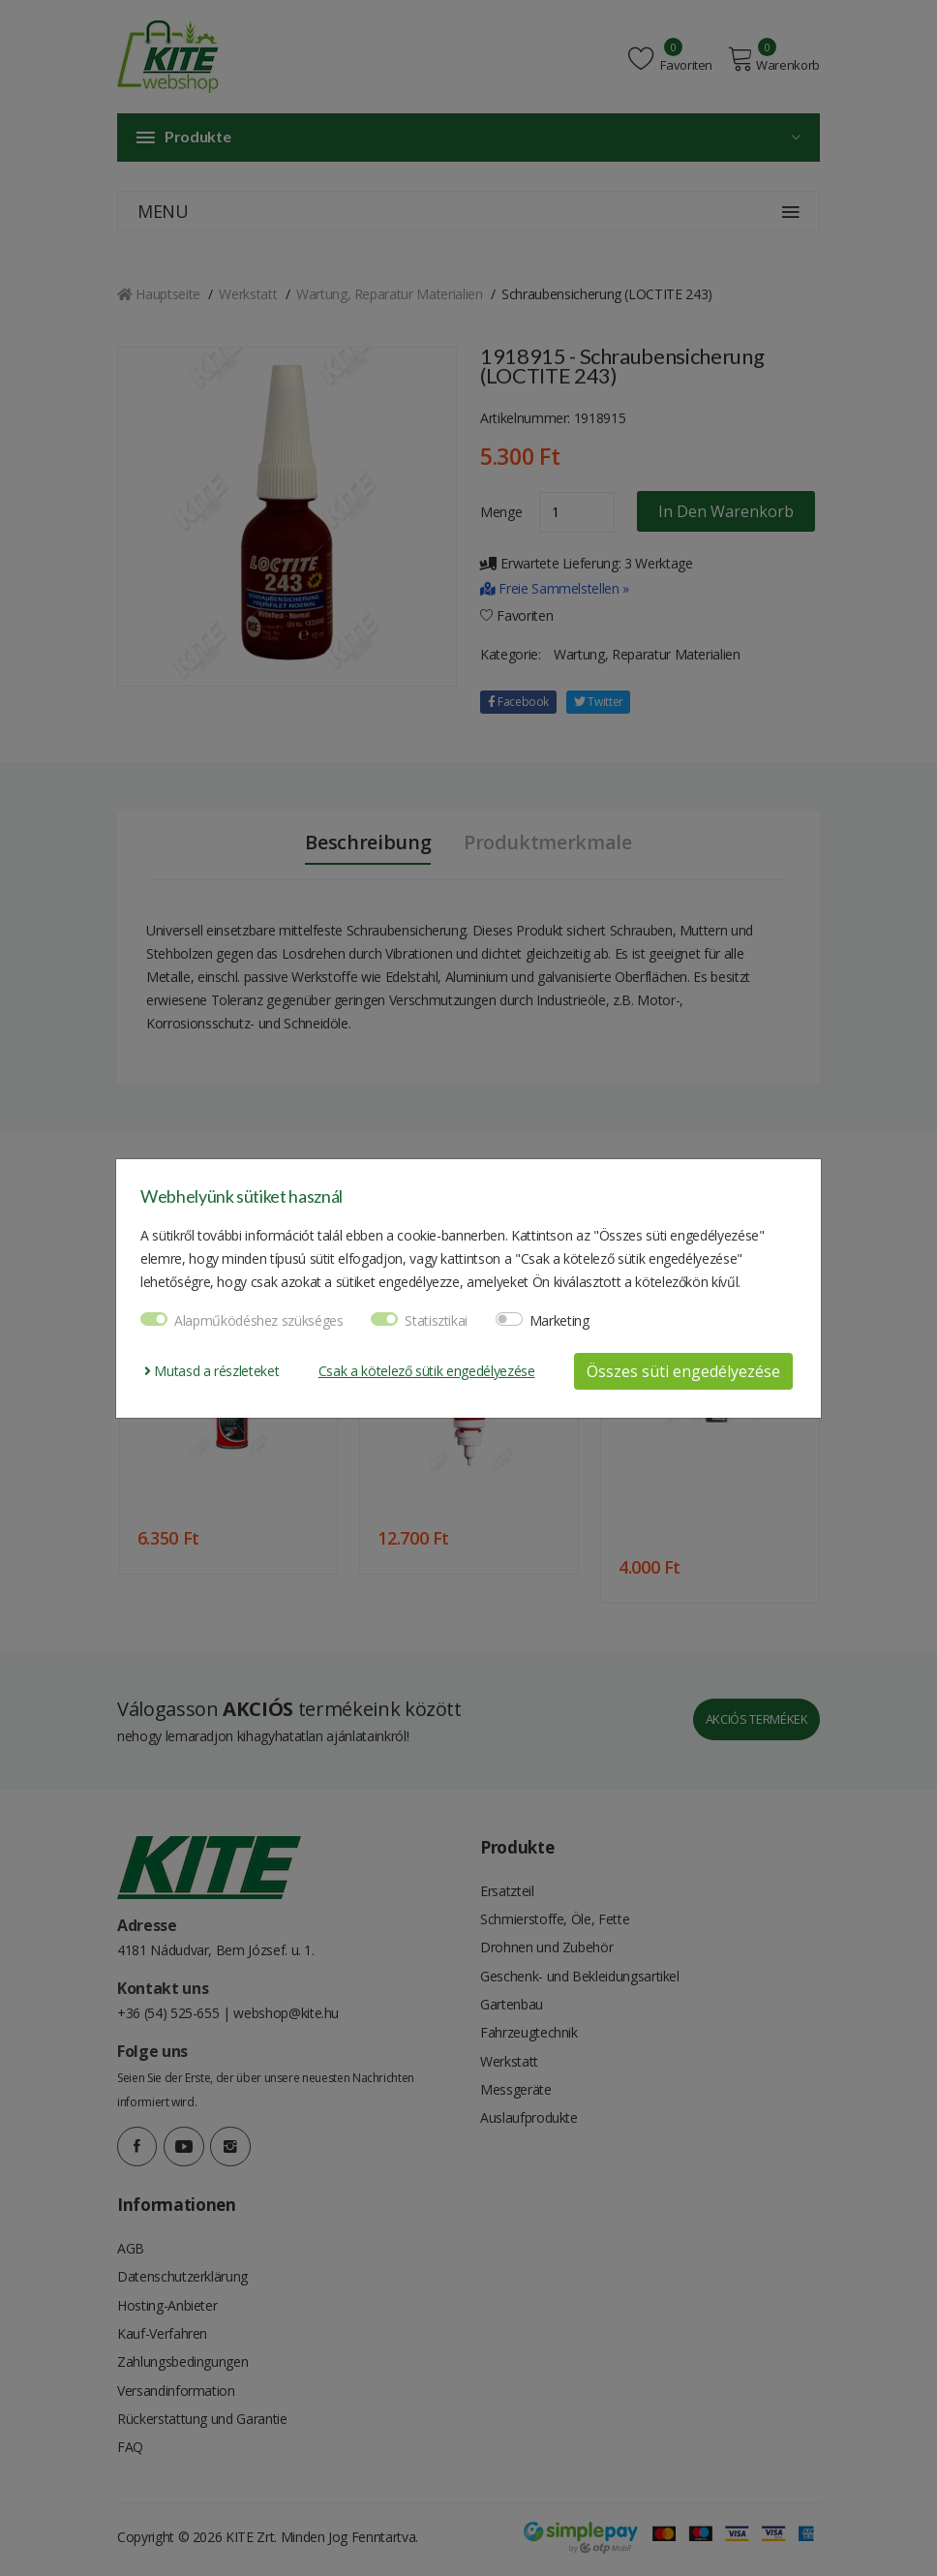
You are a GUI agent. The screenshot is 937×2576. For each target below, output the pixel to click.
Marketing (559, 1320)
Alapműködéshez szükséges (259, 1320)
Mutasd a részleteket (211, 1371)
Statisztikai (436, 1320)
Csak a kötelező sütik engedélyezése (426, 1371)
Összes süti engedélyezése (683, 1371)
